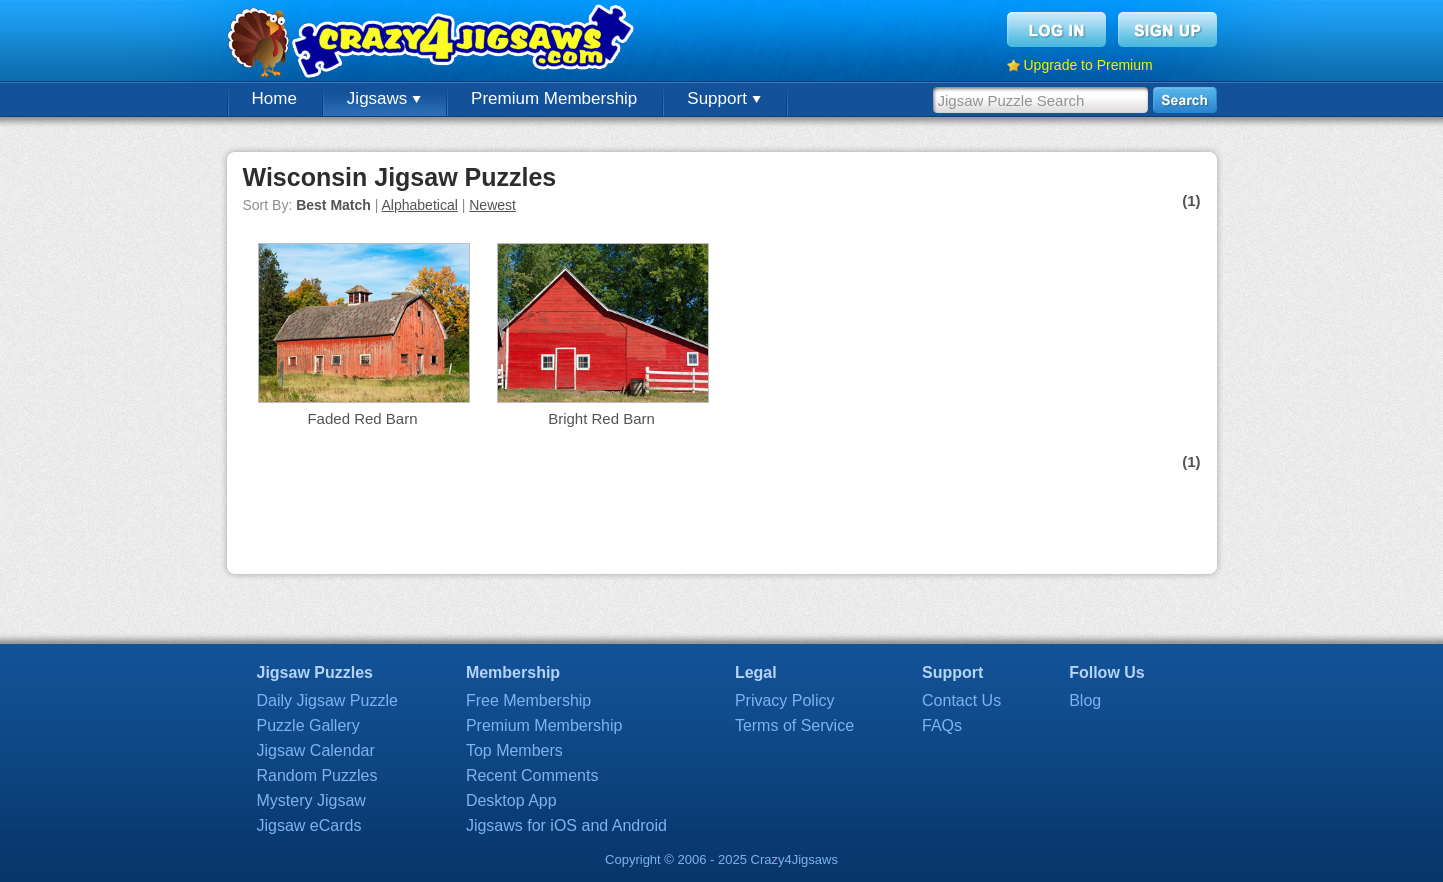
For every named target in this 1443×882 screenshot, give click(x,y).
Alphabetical (420, 205)
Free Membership (528, 700)
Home (274, 98)
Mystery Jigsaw (311, 800)
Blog (1085, 700)
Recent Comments (532, 775)
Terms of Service (794, 725)
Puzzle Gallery (308, 725)
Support (723, 98)
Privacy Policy (785, 700)
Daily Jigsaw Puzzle (327, 700)
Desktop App (511, 800)
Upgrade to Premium (1088, 65)
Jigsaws (384, 98)
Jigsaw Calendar (316, 750)
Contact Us (961, 700)
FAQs (942, 725)
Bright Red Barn (601, 418)
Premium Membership (554, 98)
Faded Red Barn (362, 418)
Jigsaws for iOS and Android (566, 825)
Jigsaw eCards (309, 825)
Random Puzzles (317, 775)
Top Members (514, 750)
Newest (492, 205)
